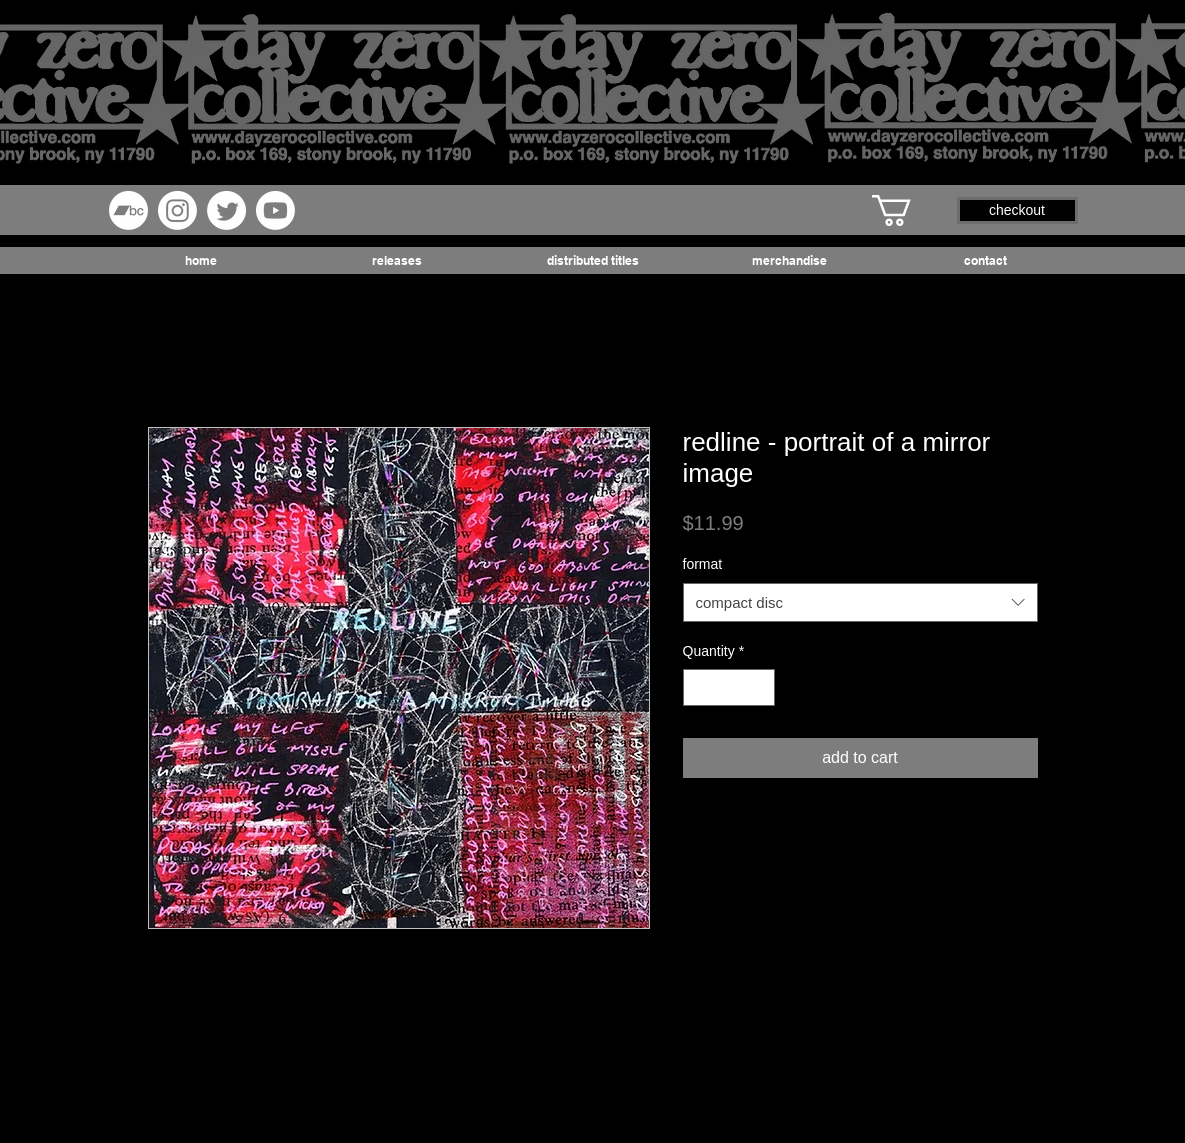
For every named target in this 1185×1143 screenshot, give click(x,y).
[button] (910, 210)
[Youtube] (275, 210)
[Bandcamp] (128, 210)
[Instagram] (177, 210)
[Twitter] (226, 210)
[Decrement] (698, 687)
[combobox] (860, 602)
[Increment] (759, 687)
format (703, 564)
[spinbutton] (729, 687)
